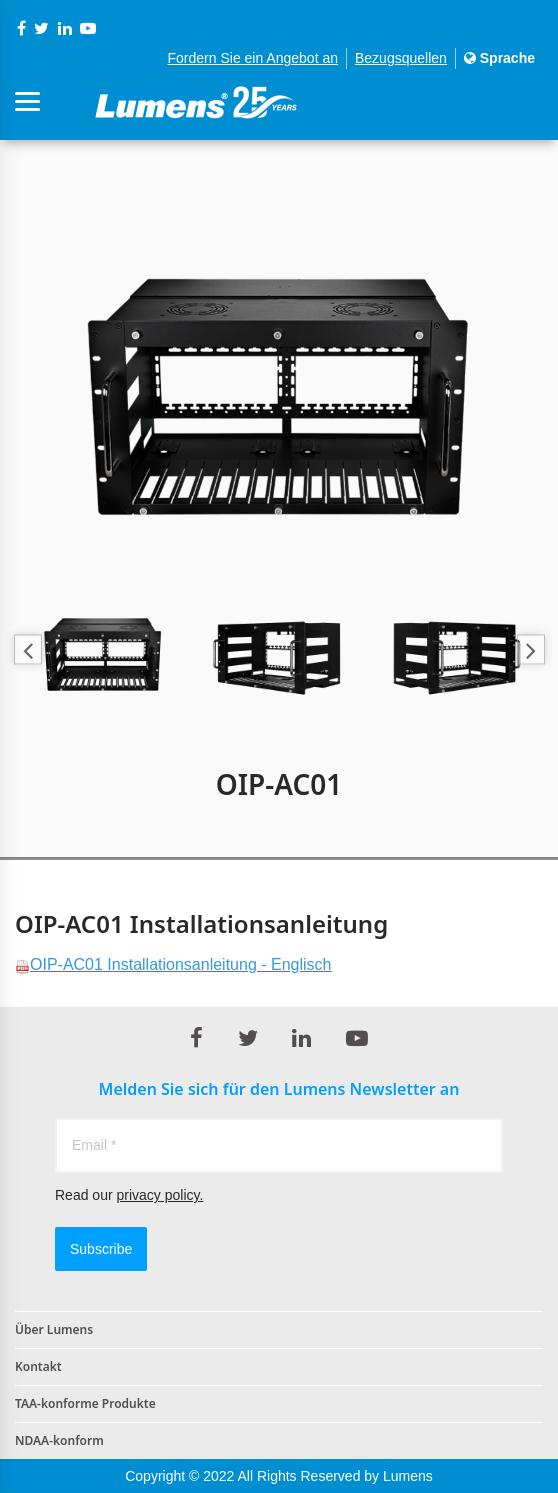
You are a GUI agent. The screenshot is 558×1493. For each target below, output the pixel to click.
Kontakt (38, 1366)
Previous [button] (27, 649)
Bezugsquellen (401, 58)
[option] (279, 380)
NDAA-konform (59, 1440)
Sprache (499, 58)
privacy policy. (159, 1195)
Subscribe (101, 1249)
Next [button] (530, 649)
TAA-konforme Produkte (85, 1403)
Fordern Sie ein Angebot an (253, 58)
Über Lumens (54, 1329)
